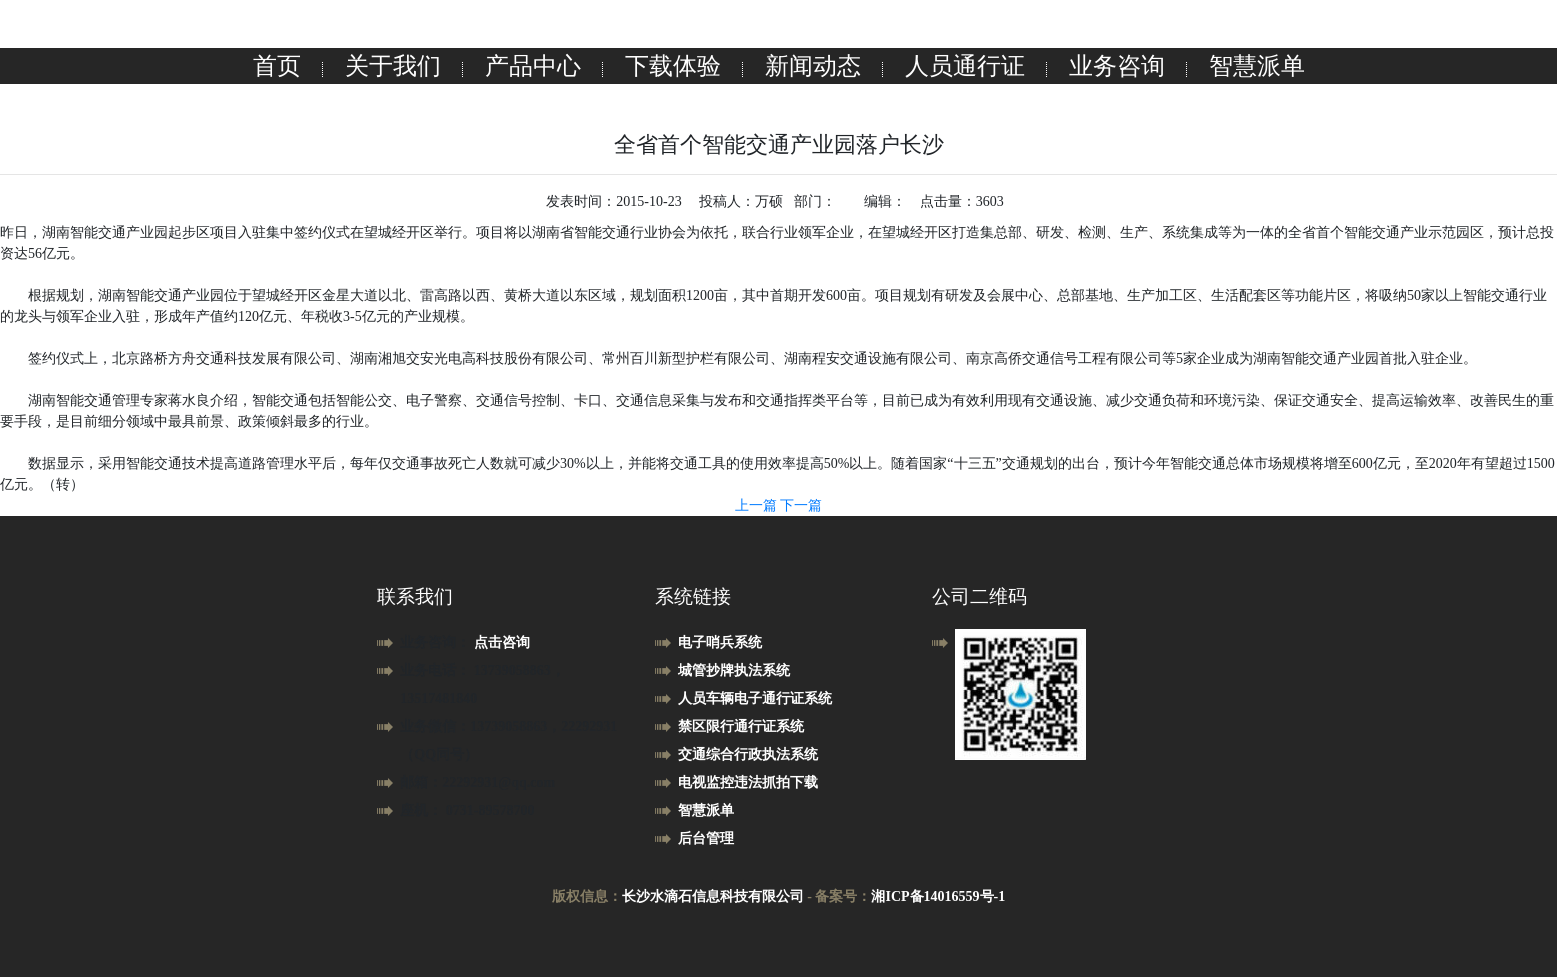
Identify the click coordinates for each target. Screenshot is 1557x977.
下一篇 (801, 505)
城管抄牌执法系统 (734, 670)
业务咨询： (437, 642)
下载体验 (673, 66)
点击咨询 (502, 642)
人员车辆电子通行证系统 (755, 698)
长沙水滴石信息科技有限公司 (713, 896)
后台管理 (706, 838)
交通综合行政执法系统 (748, 754)
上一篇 (758, 505)
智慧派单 (1257, 66)
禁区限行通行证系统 (741, 726)
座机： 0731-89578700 (467, 810)
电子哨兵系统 (720, 642)
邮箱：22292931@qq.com (477, 782)
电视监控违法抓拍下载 (748, 782)
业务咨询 (1117, 66)
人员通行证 (965, 66)
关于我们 (393, 66)
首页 (277, 66)
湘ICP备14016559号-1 (938, 896)
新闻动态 (813, 66)
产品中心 (533, 66)
